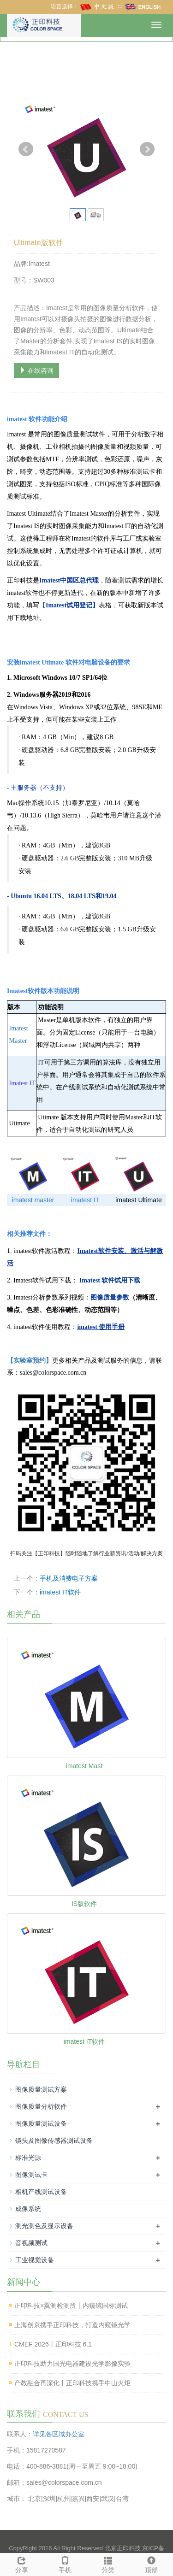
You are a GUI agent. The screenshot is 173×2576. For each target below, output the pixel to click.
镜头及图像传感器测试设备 (54, 2140)
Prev (25, 149)
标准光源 (28, 2157)
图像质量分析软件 (41, 2106)
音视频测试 (31, 2243)
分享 (21, 2563)
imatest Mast (84, 1766)
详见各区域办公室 (58, 2434)
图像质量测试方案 (41, 2089)
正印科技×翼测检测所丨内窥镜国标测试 (71, 2305)
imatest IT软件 (60, 1592)
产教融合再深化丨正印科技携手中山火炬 (72, 2383)
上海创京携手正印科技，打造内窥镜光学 (72, 2325)
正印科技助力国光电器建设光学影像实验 (72, 2363)
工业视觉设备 (34, 2260)
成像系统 (28, 2208)
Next (147, 149)
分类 (108, 2563)
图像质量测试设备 (41, 2123)
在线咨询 (36, 370)
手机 (65, 2563)
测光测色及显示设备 (44, 2225)
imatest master (33, 1200)
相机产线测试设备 (41, 2191)
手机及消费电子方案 (69, 1578)
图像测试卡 (31, 2174)
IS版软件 (84, 1903)
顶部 (151, 2563)
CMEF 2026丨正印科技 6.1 (53, 2344)
